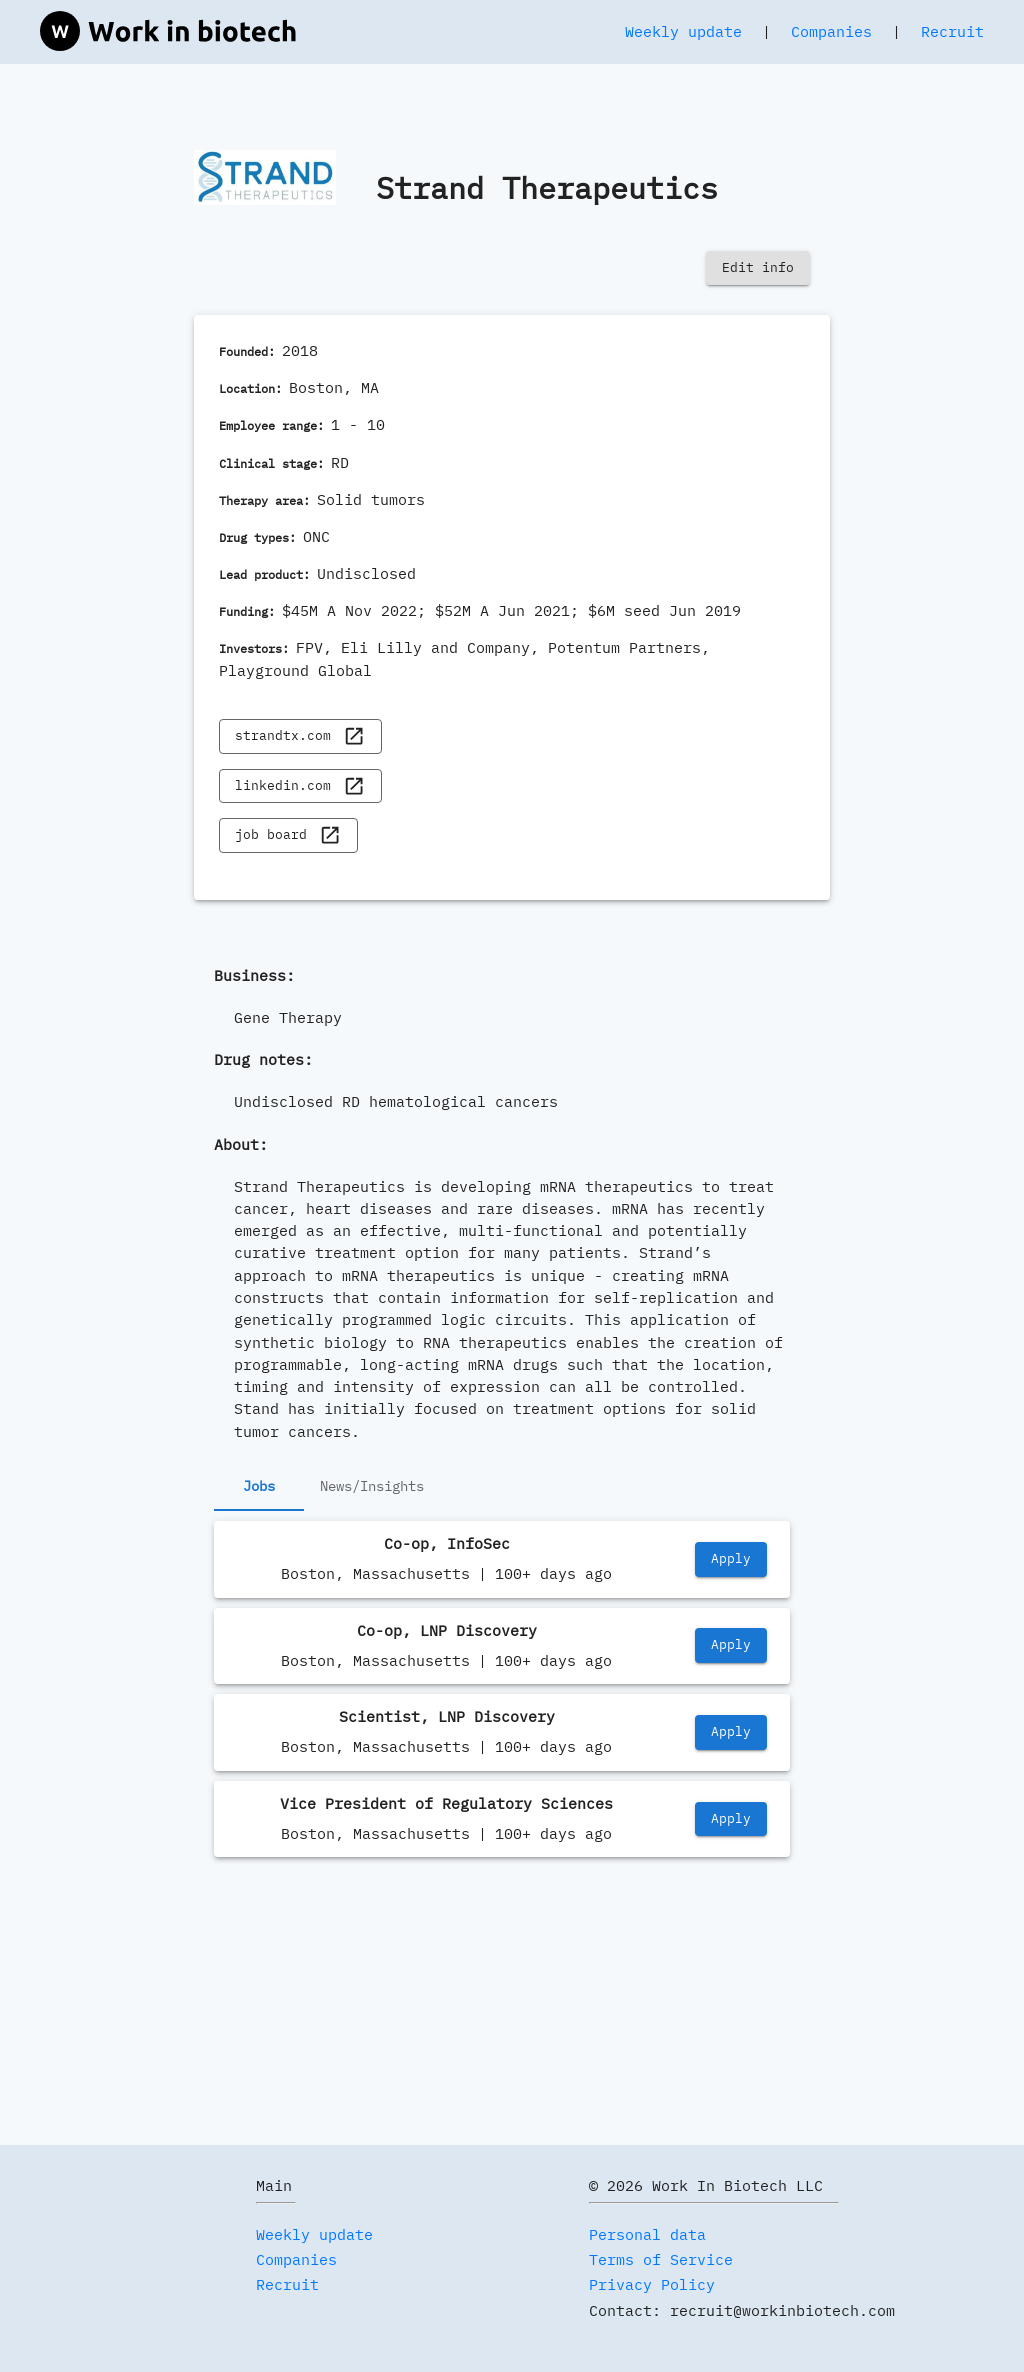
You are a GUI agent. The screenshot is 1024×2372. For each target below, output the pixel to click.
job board (288, 835)
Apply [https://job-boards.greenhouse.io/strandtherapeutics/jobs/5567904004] (731, 1732)
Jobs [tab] (259, 1487)
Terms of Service (661, 2259)
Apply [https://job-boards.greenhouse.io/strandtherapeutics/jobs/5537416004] (731, 1819)
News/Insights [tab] (372, 1487)
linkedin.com (300, 786)
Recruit (952, 31)
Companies (831, 31)
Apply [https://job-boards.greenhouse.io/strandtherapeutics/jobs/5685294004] (731, 1645)
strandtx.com (300, 736)
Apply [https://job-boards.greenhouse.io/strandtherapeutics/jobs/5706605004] (731, 1559)
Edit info (758, 268)
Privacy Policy (652, 2284)
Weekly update (683, 31)
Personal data (647, 2234)
